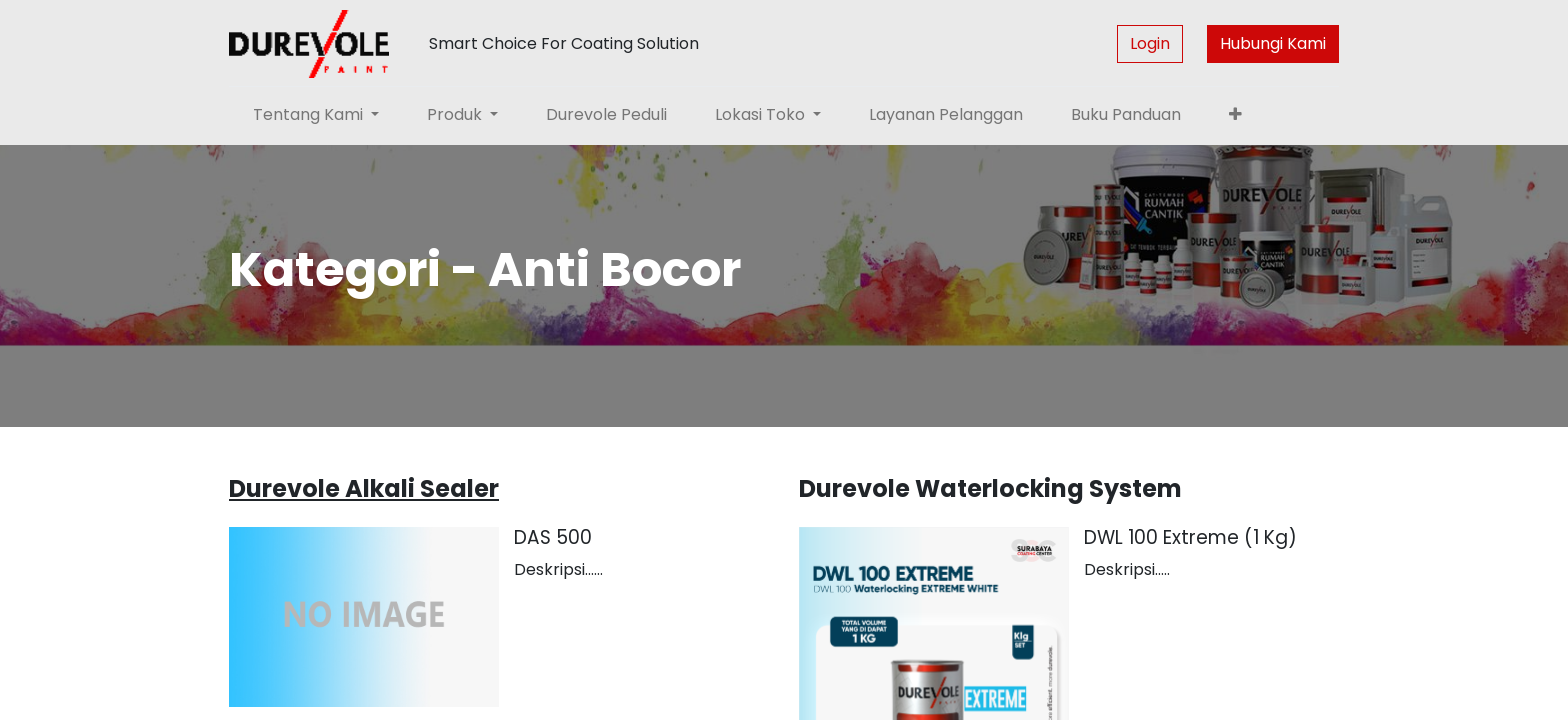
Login (1150, 43)
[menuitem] (606, 115)
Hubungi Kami (1273, 43)
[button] (1235, 115)
